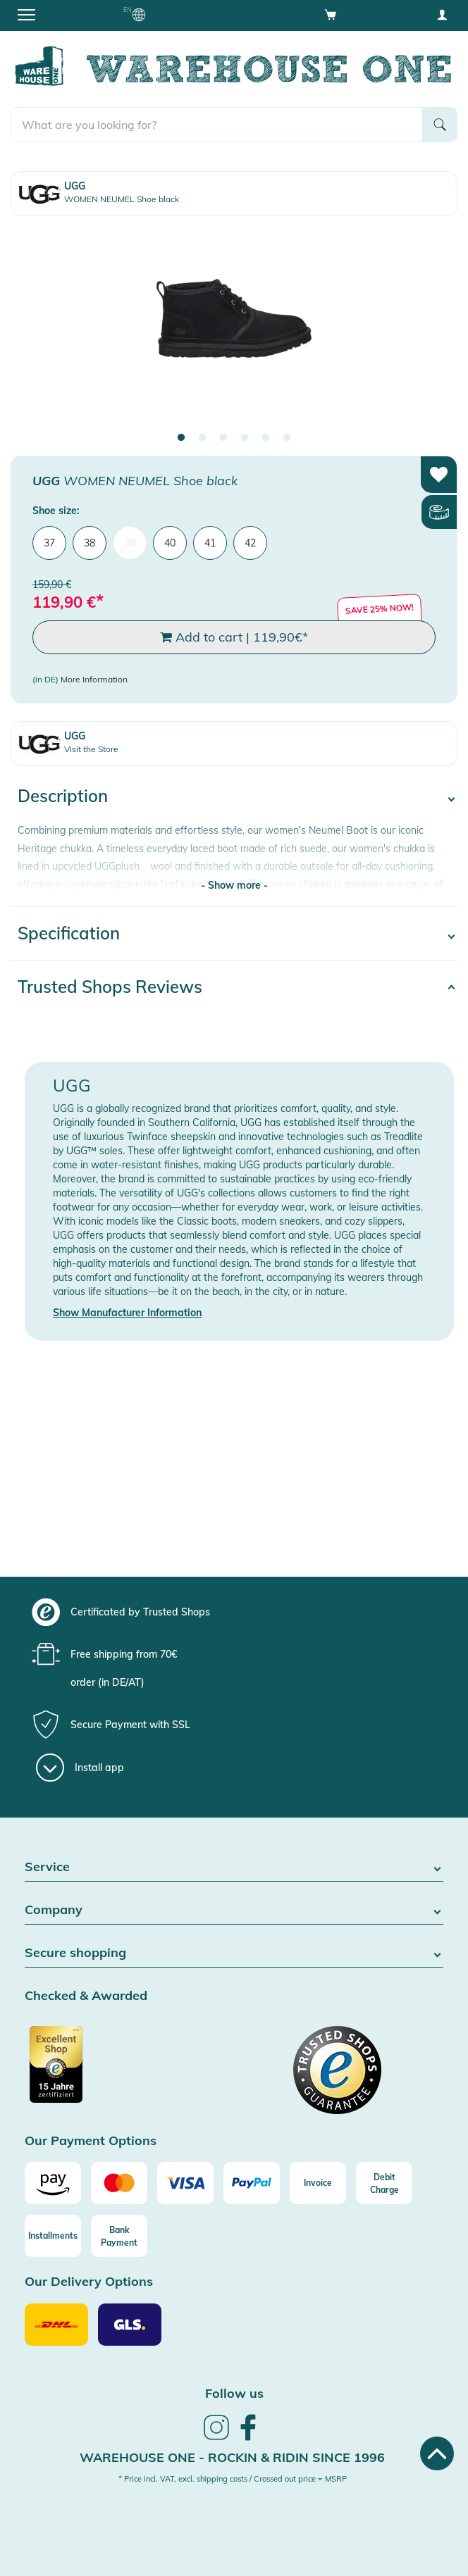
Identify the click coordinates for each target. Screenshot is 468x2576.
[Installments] (53, 2236)
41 (210, 543)
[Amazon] (53, 2183)
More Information (94, 679)
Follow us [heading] (234, 2393)
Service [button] (234, 1867)
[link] (216, 2438)
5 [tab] (266, 438)
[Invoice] (318, 2183)
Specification (69, 933)
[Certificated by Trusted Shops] (128, 2072)
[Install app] (80, 1767)
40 (170, 543)
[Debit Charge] (384, 2183)
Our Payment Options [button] (90, 2141)
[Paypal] (251, 2183)
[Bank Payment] (119, 2236)
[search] (217, 124)
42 (250, 543)
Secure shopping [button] (234, 1953)
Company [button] (234, 1910)
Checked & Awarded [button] (86, 1996)
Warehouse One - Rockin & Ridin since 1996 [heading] (232, 2457)
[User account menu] (441, 14)
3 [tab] (223, 438)
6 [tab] (287, 438)
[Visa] (185, 2183)
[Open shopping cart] (330, 14)
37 (49, 543)
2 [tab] (202, 438)
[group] (232, 1612)
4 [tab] (245, 438)
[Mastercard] (119, 2183)
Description (63, 795)
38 (89, 543)
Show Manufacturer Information (127, 1312)
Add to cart (234, 637)
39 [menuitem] (129, 543)
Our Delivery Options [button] (89, 2282)
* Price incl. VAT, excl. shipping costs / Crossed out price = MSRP (232, 2479)
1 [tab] (181, 438)
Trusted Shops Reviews (110, 986)
